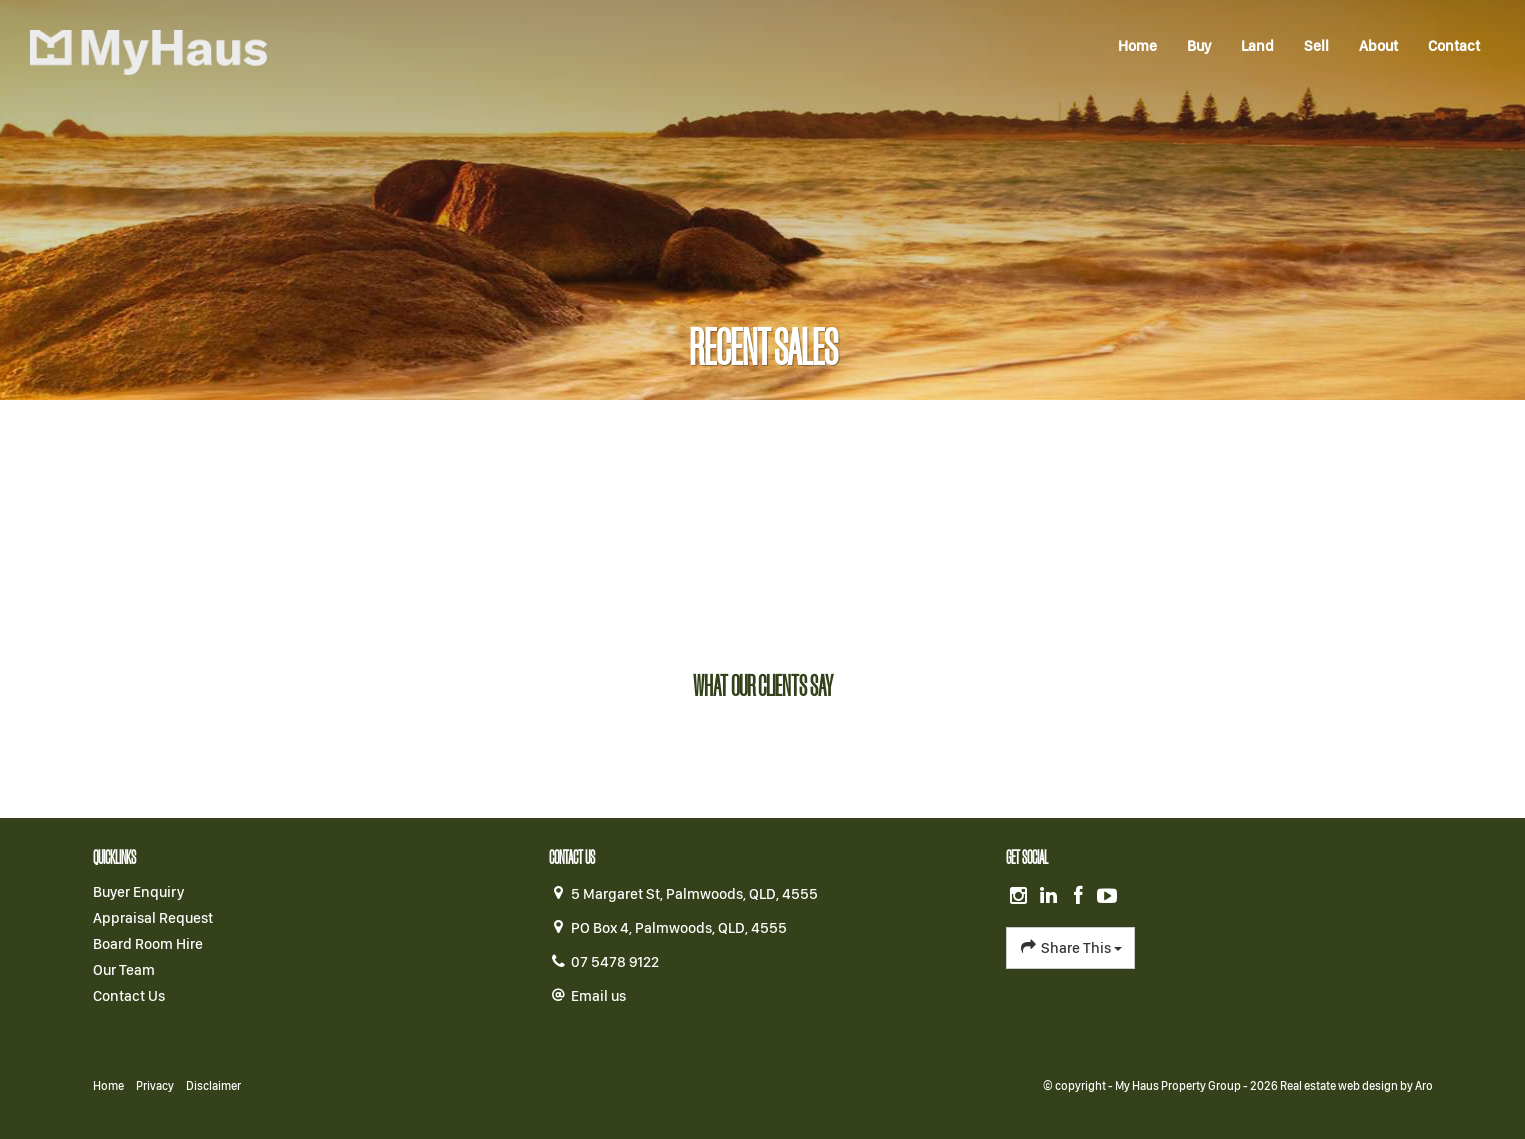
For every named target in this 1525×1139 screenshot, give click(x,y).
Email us (598, 996)
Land (1257, 46)
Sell (1316, 46)
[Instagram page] (1021, 897)
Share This (1070, 947)
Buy (1199, 46)
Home (1137, 46)
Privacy (155, 1086)
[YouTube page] (1108, 897)
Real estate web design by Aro (1356, 1086)
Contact (1454, 46)
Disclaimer (213, 1086)
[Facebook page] (1080, 897)
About (1378, 46)
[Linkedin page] (1051, 897)
